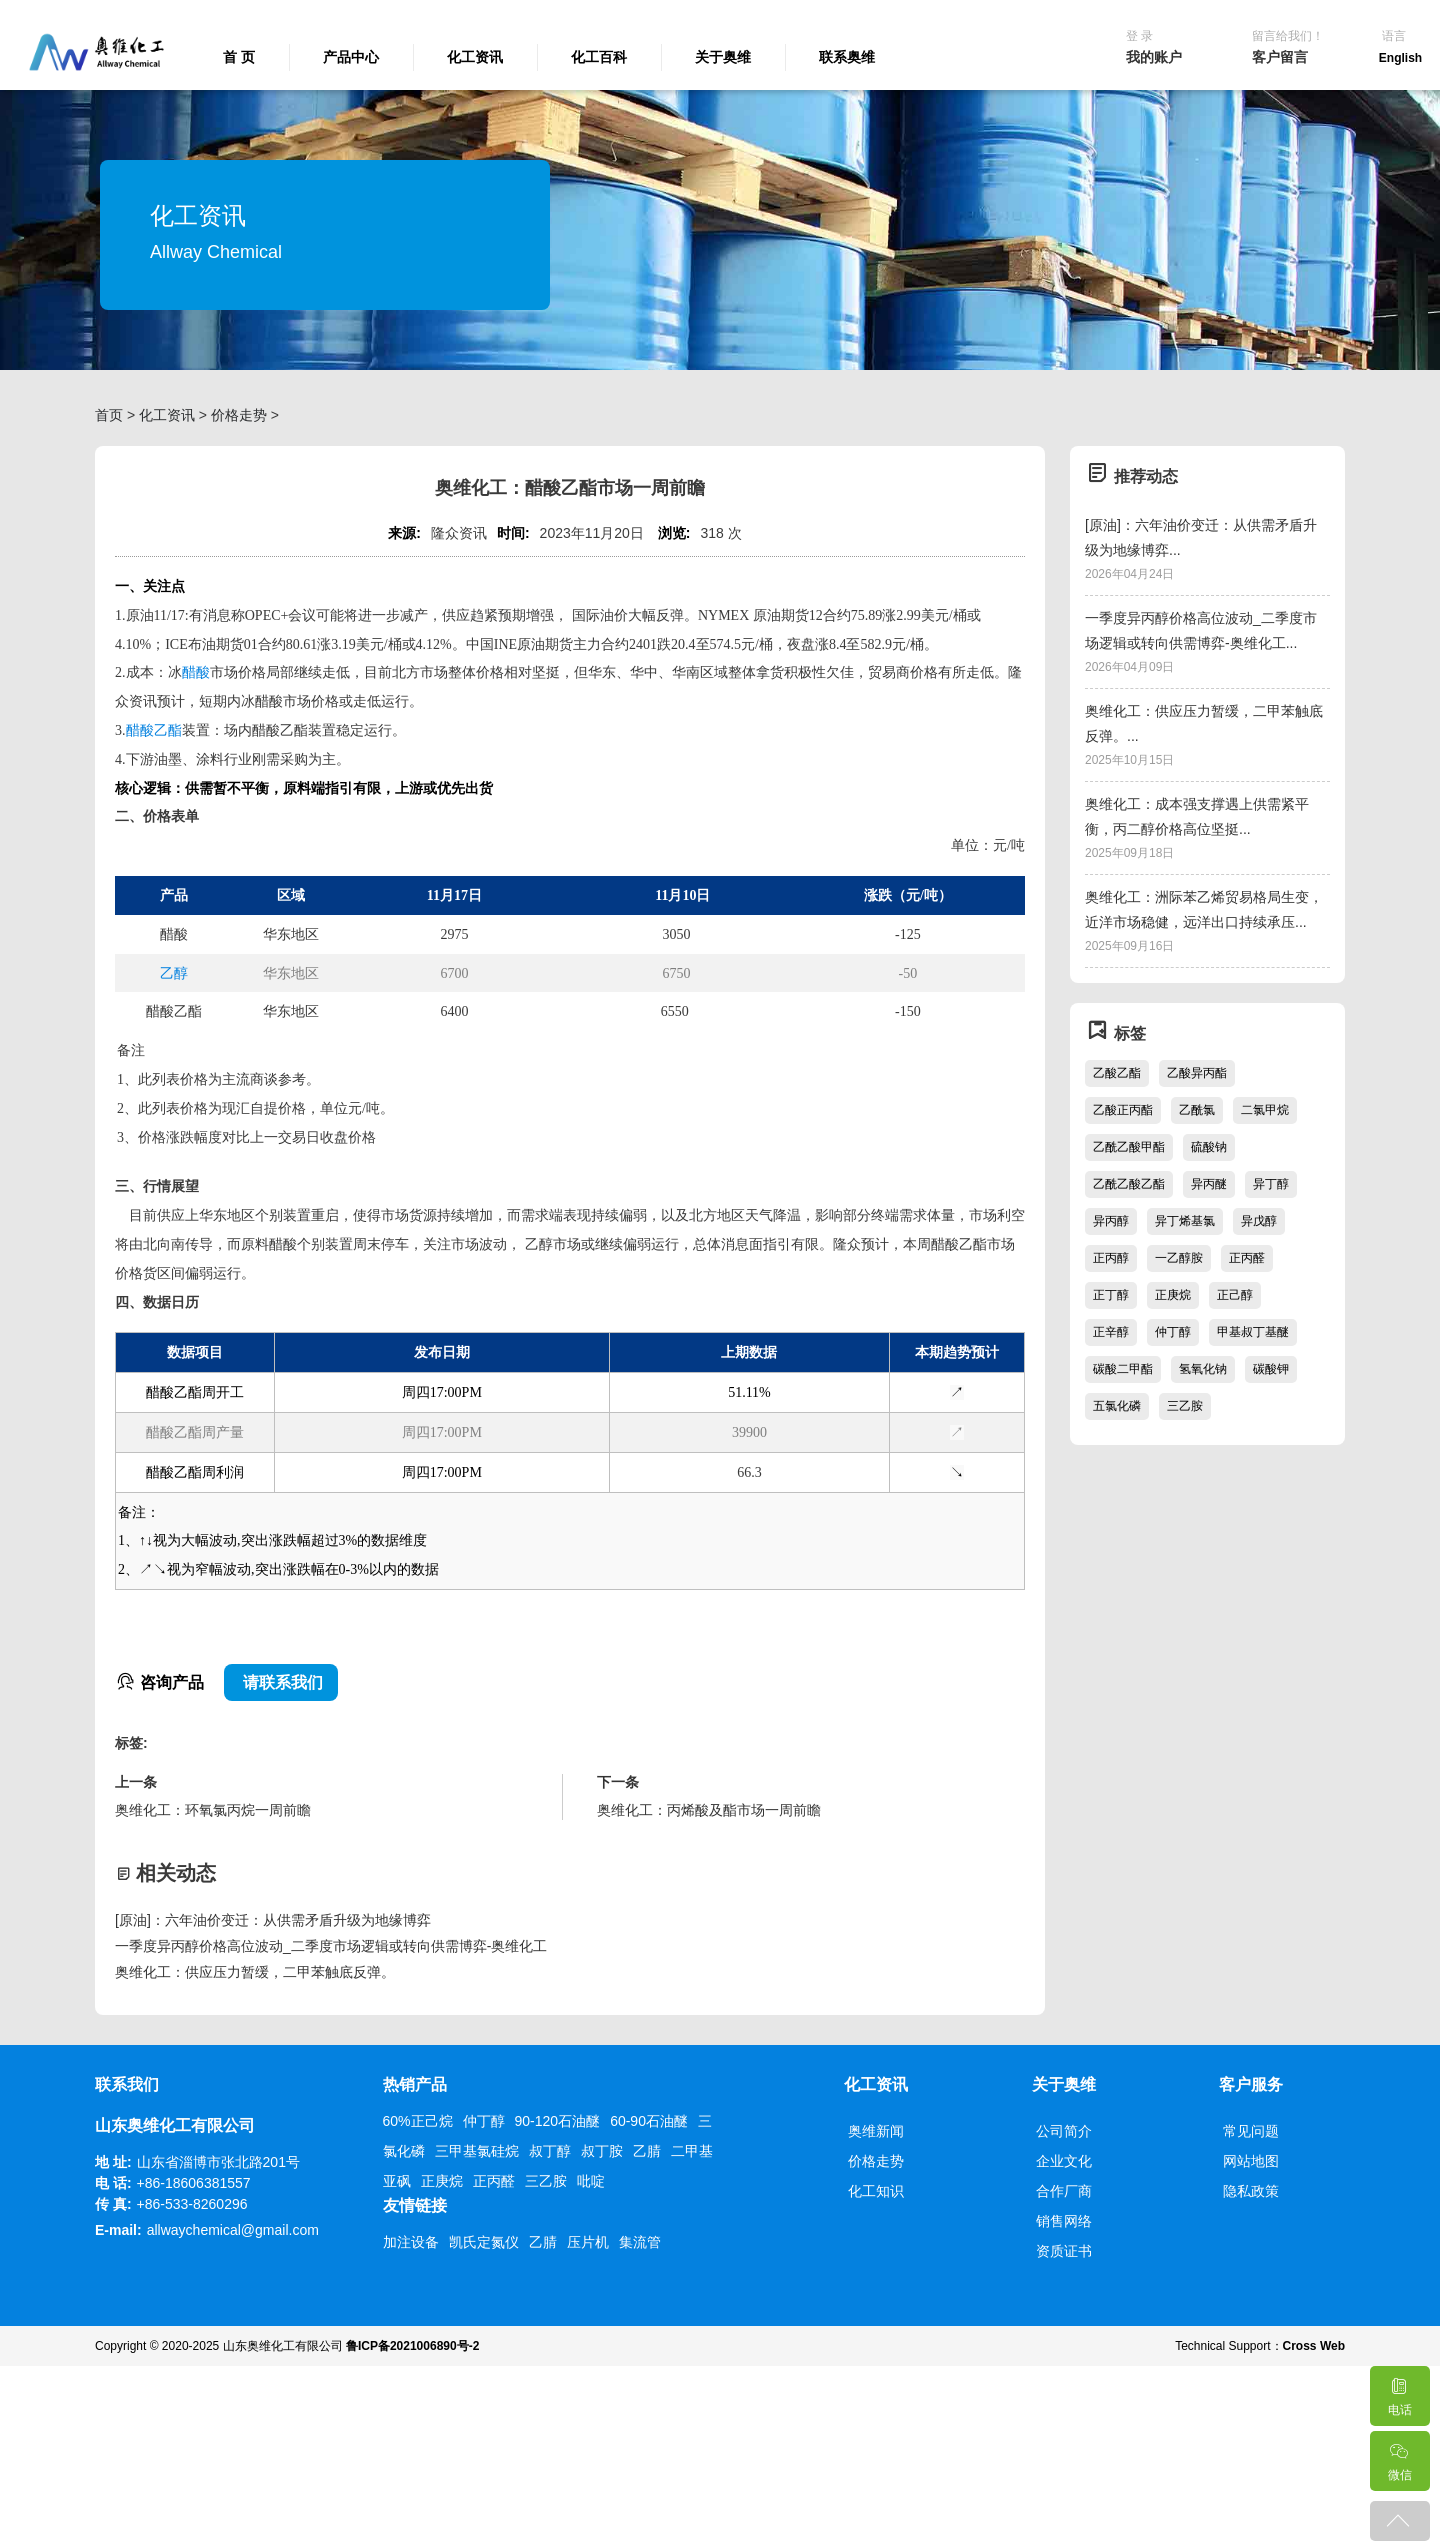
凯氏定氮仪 (484, 2242)
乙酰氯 (1197, 1110)
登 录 (1139, 36)
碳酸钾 (1271, 1369)
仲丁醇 (1173, 1332)
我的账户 (1154, 57)
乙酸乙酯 (1117, 1073)
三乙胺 (1185, 1406)
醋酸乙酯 (154, 730)
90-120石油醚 (558, 2121)
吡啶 (591, 2181)
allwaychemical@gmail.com (233, 2230)
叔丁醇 (550, 2151)
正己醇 (1235, 1295)
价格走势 (239, 415)
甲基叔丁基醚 (1253, 1332)
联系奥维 (847, 57)
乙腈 (647, 2151)
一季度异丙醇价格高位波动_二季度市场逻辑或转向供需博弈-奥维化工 (331, 1946)
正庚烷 (1173, 1295)
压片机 (588, 2242)
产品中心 (351, 57)
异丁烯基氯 (1185, 1221)
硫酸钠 (1209, 1147)
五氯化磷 (1117, 1406)
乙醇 (174, 973)
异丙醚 (1209, 1184)
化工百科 (599, 57)
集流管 (640, 2242)
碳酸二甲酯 (1123, 1369)
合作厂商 (1064, 2191)
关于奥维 (723, 57)
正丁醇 (1111, 1295)
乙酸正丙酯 (1123, 1110)
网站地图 (1251, 2161)
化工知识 (876, 2191)
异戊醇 (1259, 1221)
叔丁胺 (602, 2151)
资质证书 (1064, 2251)
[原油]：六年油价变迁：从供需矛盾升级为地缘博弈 (273, 1920)
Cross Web (1314, 2346)
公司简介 (1064, 2131)
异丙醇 (1111, 1221)
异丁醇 (1271, 1184)
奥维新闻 (876, 2131)
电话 (1399, 2391)
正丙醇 (1111, 1258)
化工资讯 (475, 57)
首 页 (239, 57)
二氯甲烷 (1265, 1110)
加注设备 (411, 2242)
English (1400, 58)
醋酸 (196, 672)
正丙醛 (1247, 1258)
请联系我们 (281, 1682)
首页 (109, 415)
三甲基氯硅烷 (477, 2151)
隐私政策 (1251, 2191)
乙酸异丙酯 (1197, 1073)
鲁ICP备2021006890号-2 (412, 2346)
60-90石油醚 (649, 2121)
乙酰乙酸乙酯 (1129, 1184)
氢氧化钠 (1203, 1369)
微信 (1399, 2456)
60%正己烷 (418, 2121)
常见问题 (1251, 2131)
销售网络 (1064, 2221)
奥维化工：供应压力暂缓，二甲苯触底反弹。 (255, 1972)
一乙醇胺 (1179, 1258)
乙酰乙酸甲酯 (1129, 1147)
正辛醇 (1111, 1332)
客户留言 (1280, 57)
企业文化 (1064, 2161)
